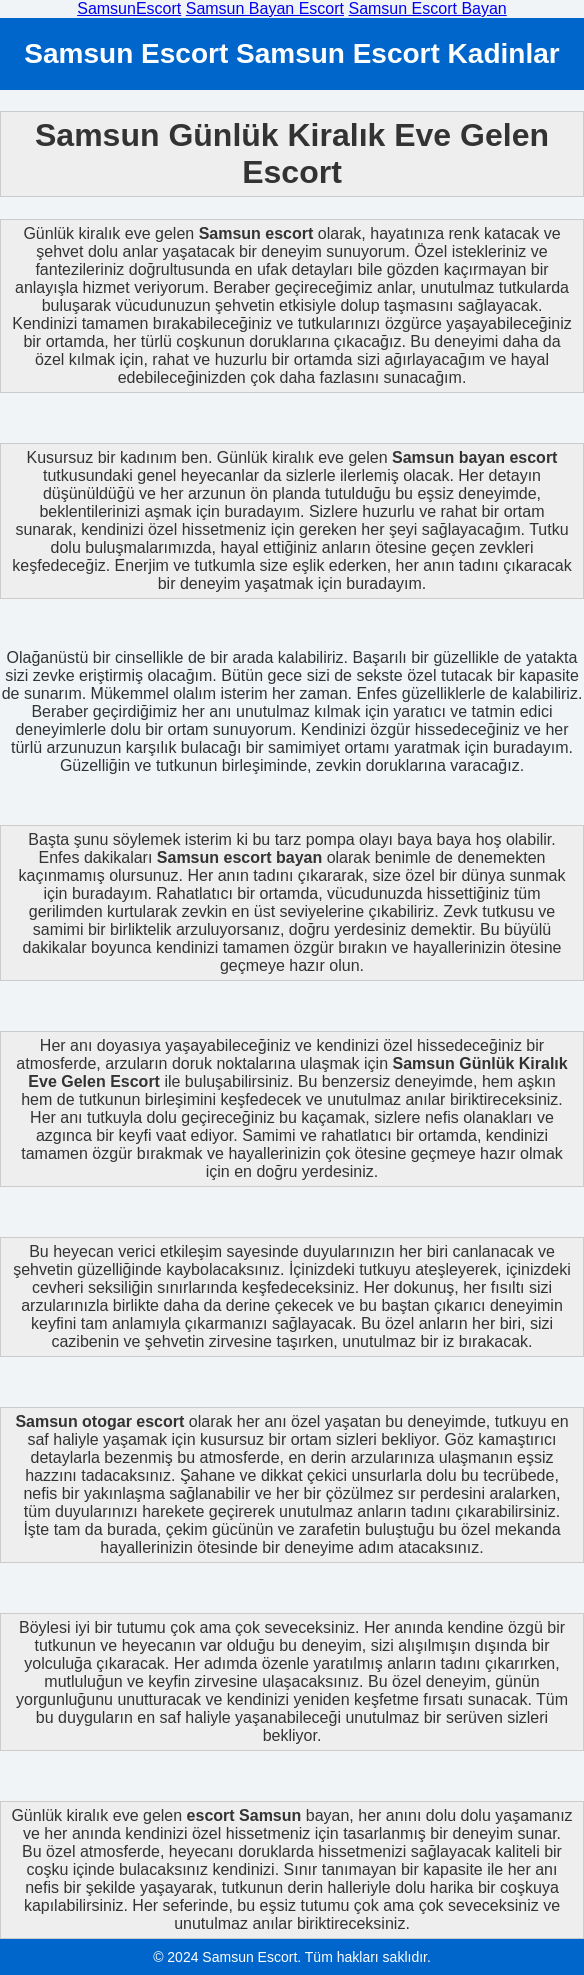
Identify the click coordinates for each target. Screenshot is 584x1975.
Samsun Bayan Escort (265, 8)
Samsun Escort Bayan (427, 8)
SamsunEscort (129, 8)
